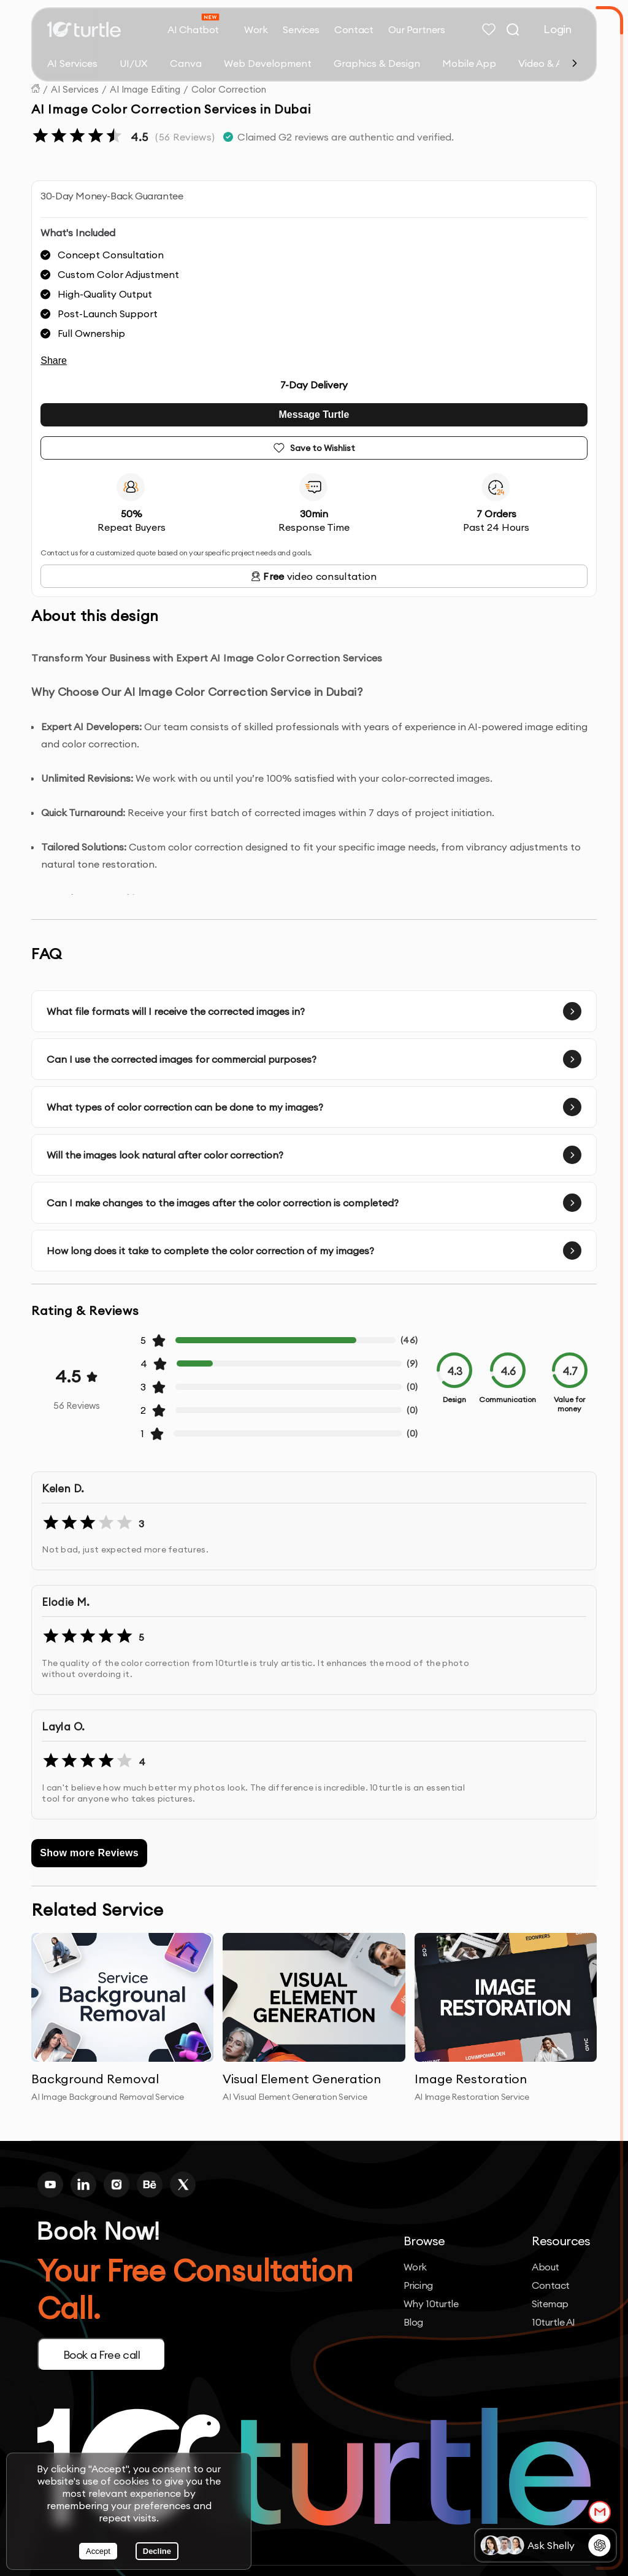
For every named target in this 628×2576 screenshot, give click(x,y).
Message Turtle (313, 414)
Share (53, 360)
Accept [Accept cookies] (98, 2551)
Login (557, 29)
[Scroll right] (574, 63)
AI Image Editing (145, 89)
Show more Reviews (89, 1853)
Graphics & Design (377, 63)
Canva (186, 63)
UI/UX (134, 63)
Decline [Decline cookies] (157, 2551)
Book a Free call (102, 2355)
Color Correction (228, 89)
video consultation (314, 576)
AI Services (72, 63)
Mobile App (469, 63)
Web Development (268, 63)
